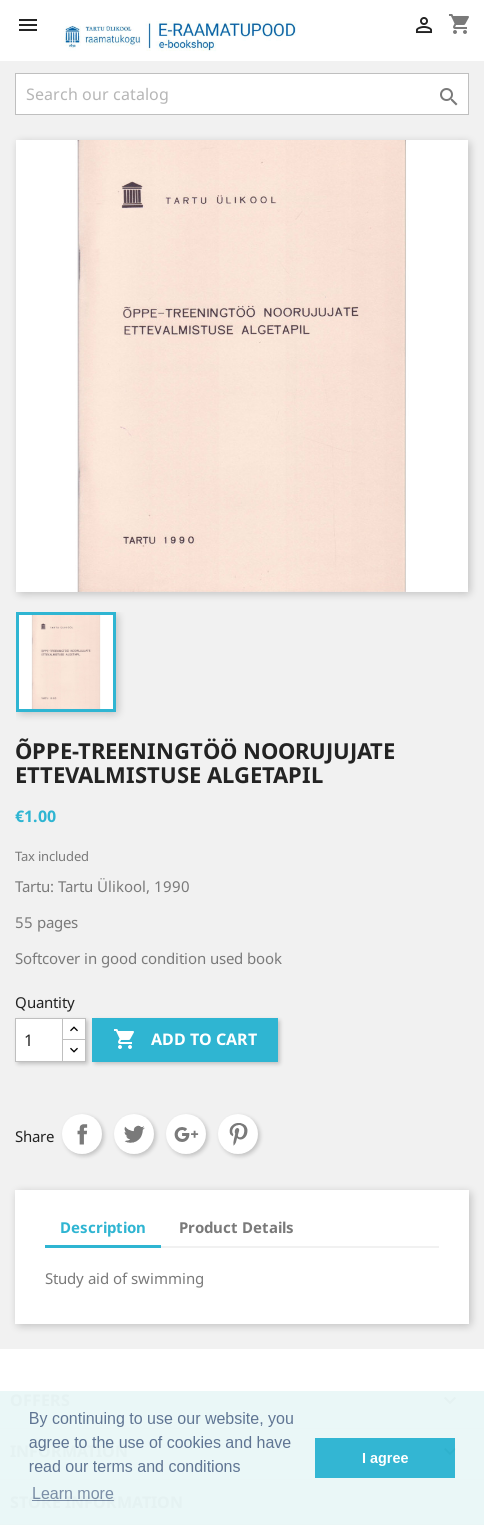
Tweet (134, 1134)
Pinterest (238, 1134)
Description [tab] (103, 1227)
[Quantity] (39, 1040)
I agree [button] (385, 1458)
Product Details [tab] (236, 1227)
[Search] (242, 94)
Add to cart (185, 1040)
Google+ (186, 1134)
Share (82, 1134)
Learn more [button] (73, 1493)
